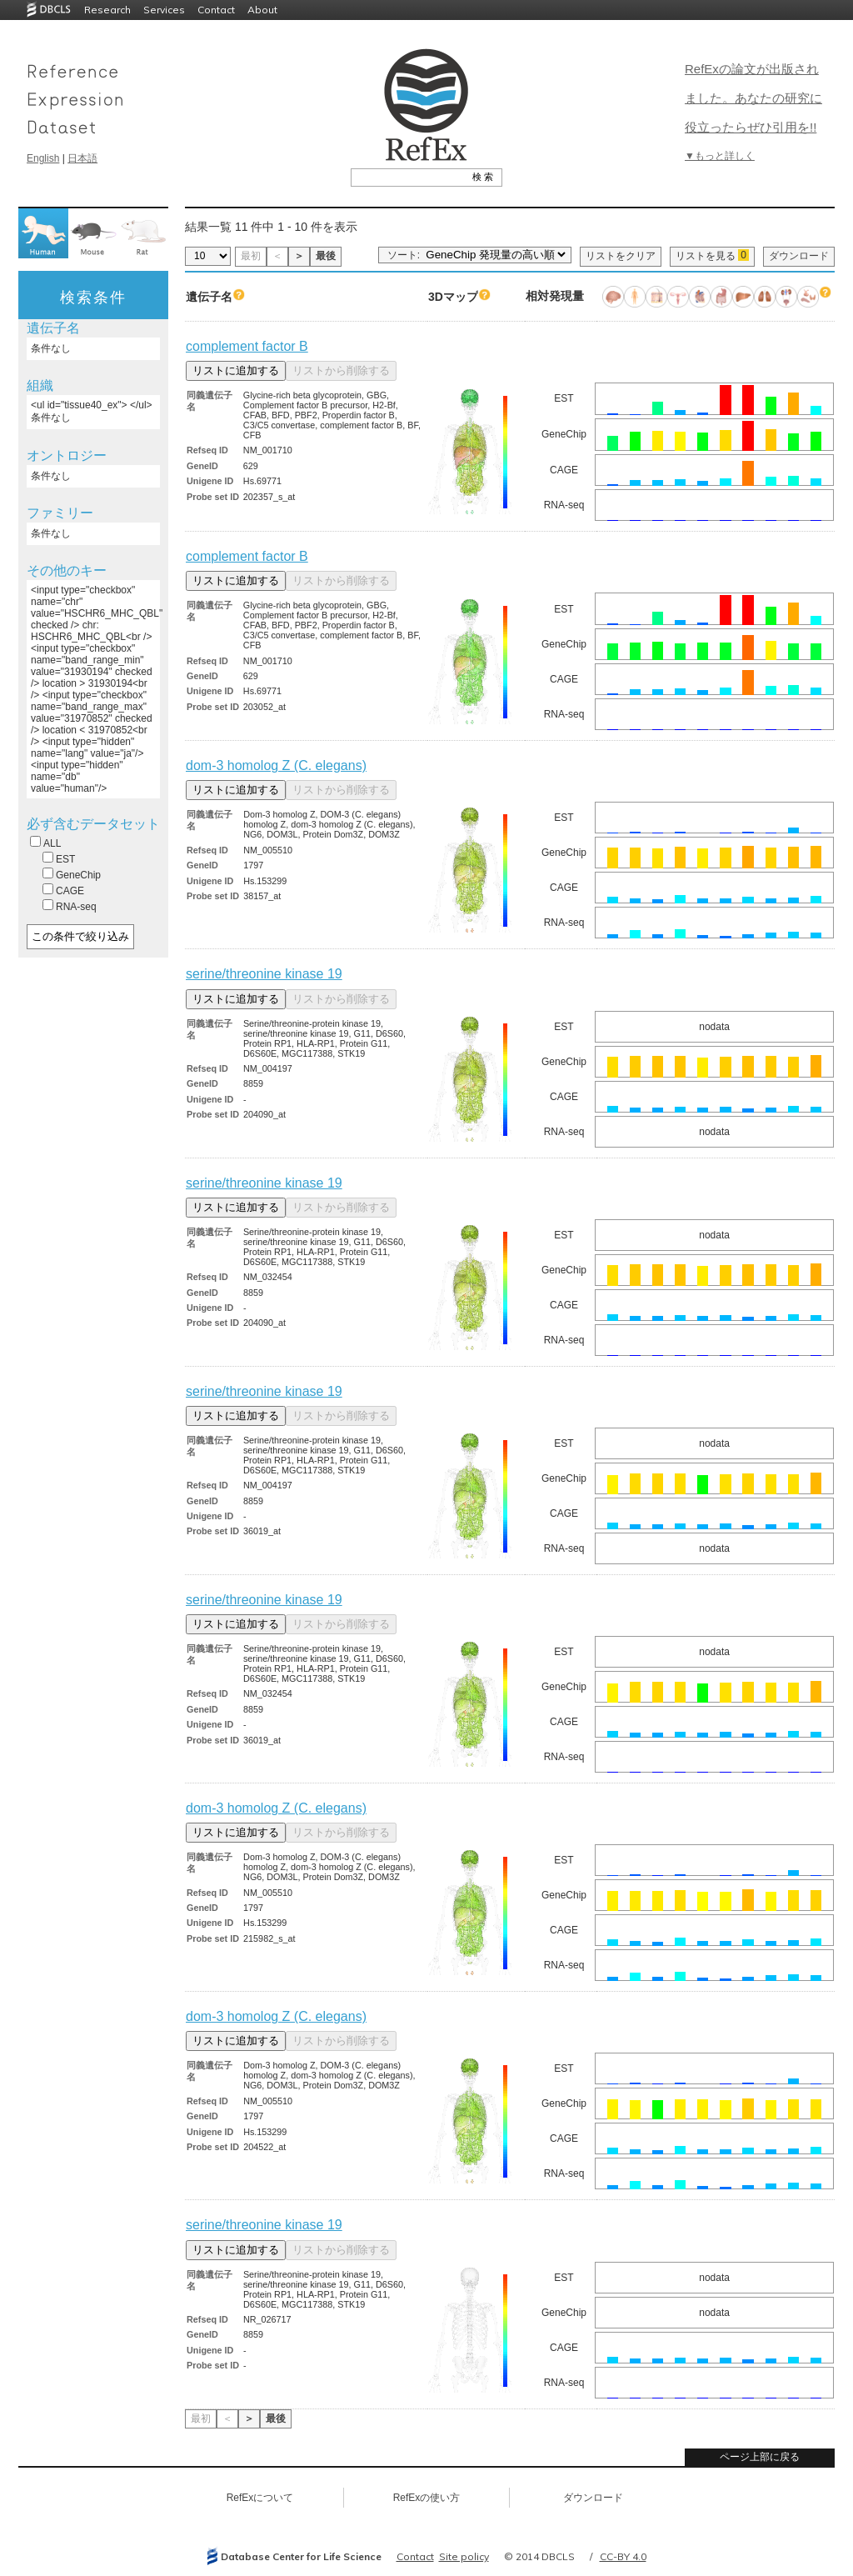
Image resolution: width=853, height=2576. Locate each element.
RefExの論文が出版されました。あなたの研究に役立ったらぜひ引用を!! (753, 98)
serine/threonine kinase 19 (264, 974)
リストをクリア (621, 256)
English (43, 158)
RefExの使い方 (427, 2497)
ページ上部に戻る (760, 2457)
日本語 (82, 158)
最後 (326, 256)
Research (107, 9)
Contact (216, 9)
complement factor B (247, 346)
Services (164, 9)
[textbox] (408, 176)
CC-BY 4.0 (623, 2556)
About (262, 9)
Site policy (464, 2556)
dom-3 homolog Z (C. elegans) (276, 765)
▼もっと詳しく (720, 156)
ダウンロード (799, 256)
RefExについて (260, 2497)
